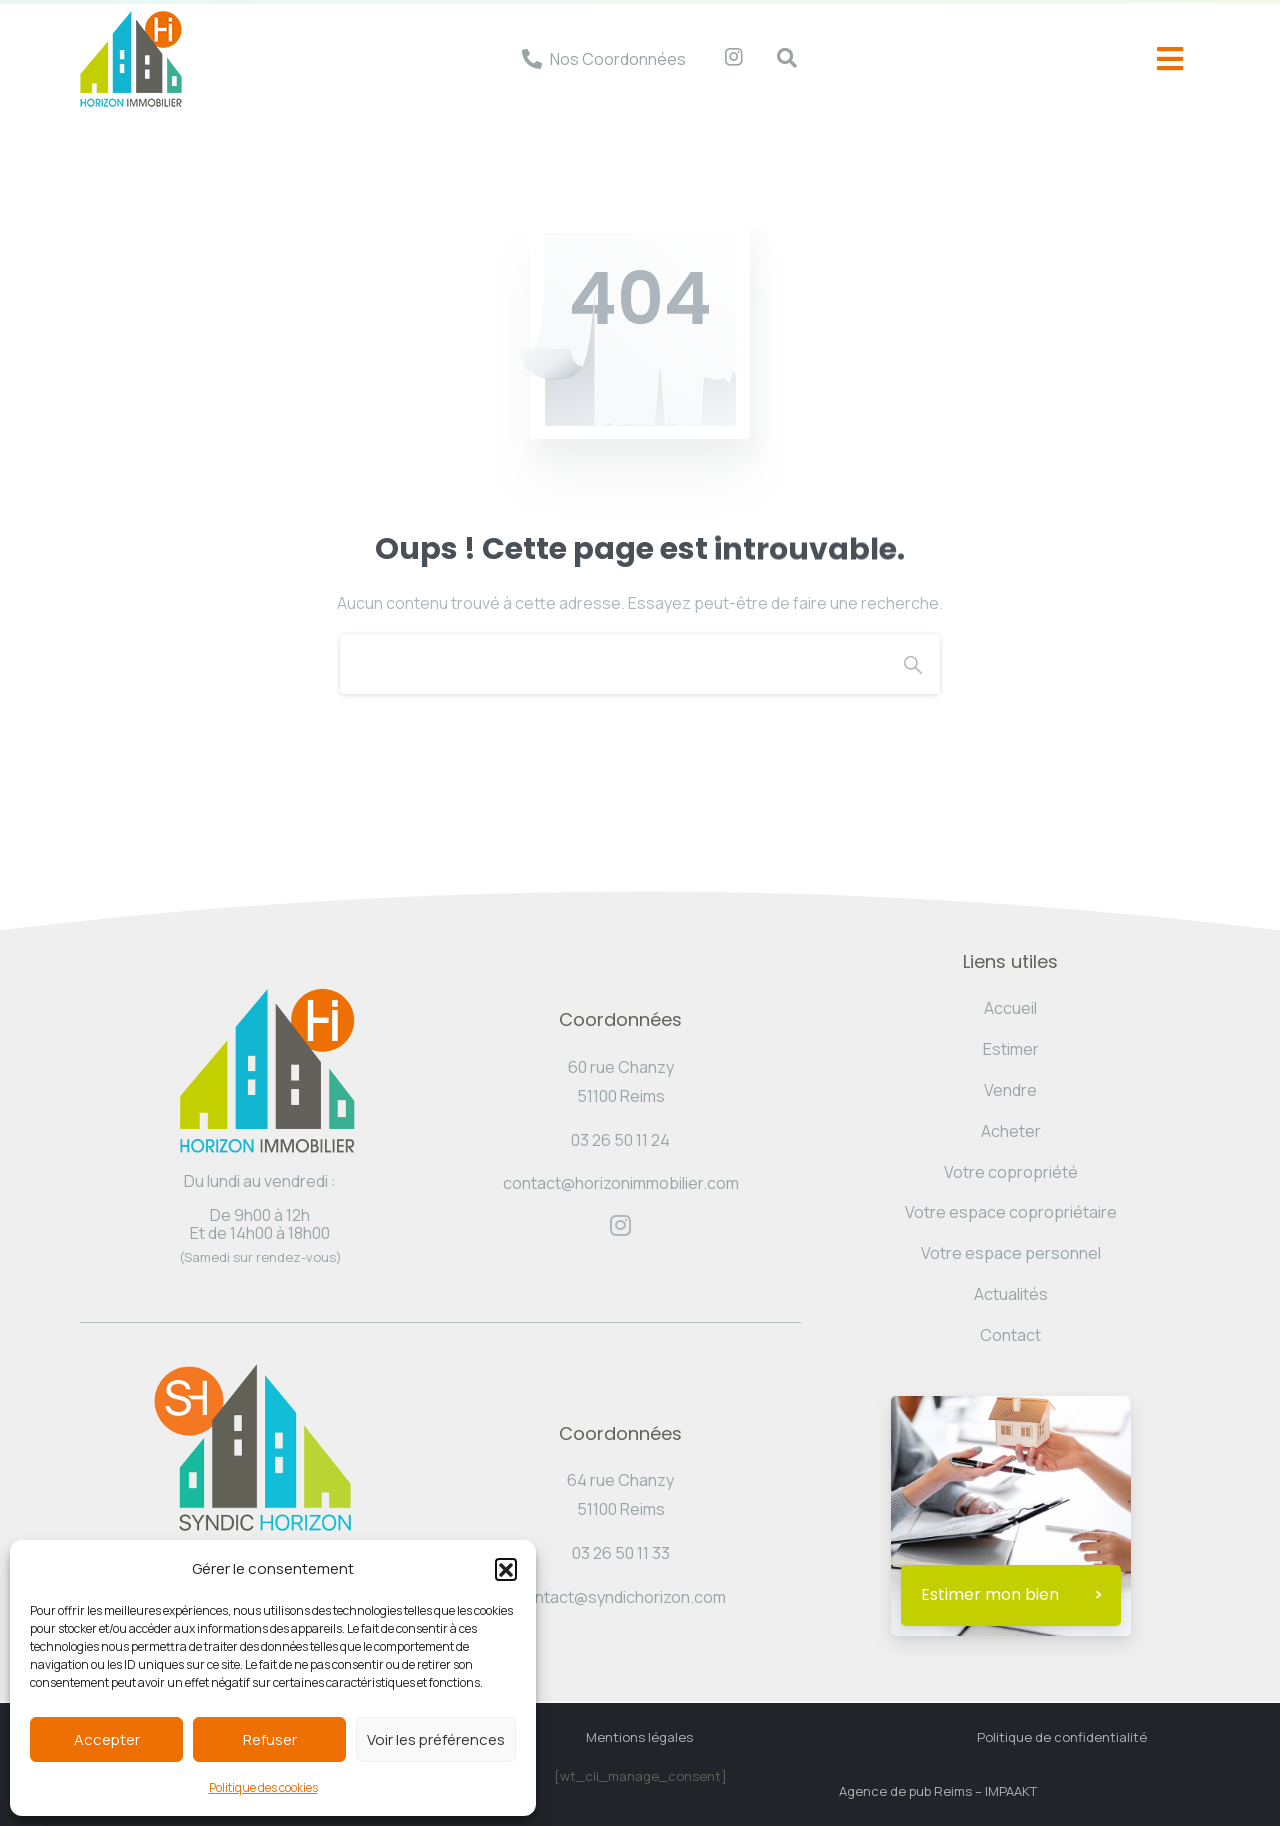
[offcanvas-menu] (1170, 59)
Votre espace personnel (1011, 1253)
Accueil (1010, 1008)
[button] (506, 1569)
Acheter (1011, 1131)
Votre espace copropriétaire (1011, 1212)
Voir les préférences (436, 1739)
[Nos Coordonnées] (532, 59)
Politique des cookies (263, 1787)
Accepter (107, 1739)
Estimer (1011, 1049)
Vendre (1010, 1090)
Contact (1010, 1335)
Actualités (1011, 1294)
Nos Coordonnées (618, 59)
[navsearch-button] (777, 59)
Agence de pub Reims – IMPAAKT (938, 1791)
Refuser (270, 1739)
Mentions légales (639, 1737)
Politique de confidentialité (1062, 1737)
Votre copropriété (1011, 1172)
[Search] (613, 664)
